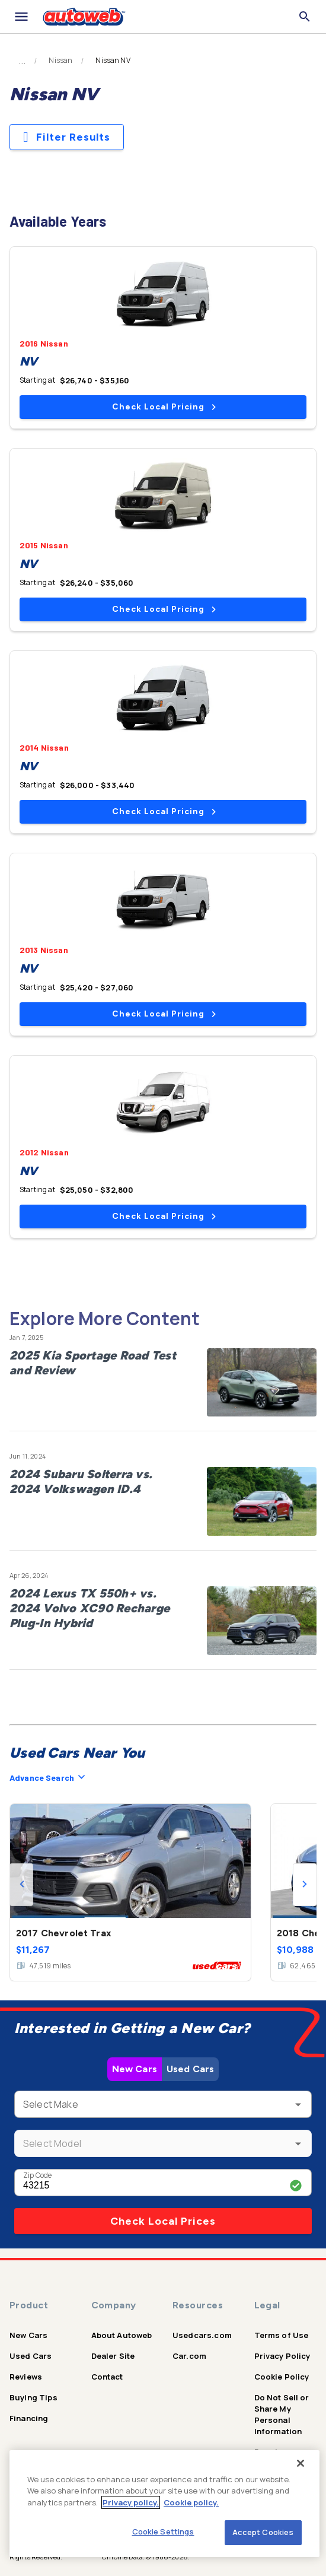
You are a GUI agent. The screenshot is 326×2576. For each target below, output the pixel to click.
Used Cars (190, 2069)
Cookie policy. (191, 2502)
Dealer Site (113, 2356)
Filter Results (66, 137)
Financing (28, 2418)
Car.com (189, 2356)
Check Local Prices (163, 2221)
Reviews (25, 2376)
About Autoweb (121, 2335)
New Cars (134, 2069)
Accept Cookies (263, 2532)
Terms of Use (281, 2335)
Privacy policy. (131, 2502)
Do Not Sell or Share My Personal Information (281, 2414)
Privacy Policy (282, 2356)
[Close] (300, 2463)
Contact (107, 2376)
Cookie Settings (163, 2531)
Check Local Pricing (164, 407)
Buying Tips (33, 2397)
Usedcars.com (202, 2335)
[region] (164, 2503)
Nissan (60, 60)
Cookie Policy (281, 2376)
